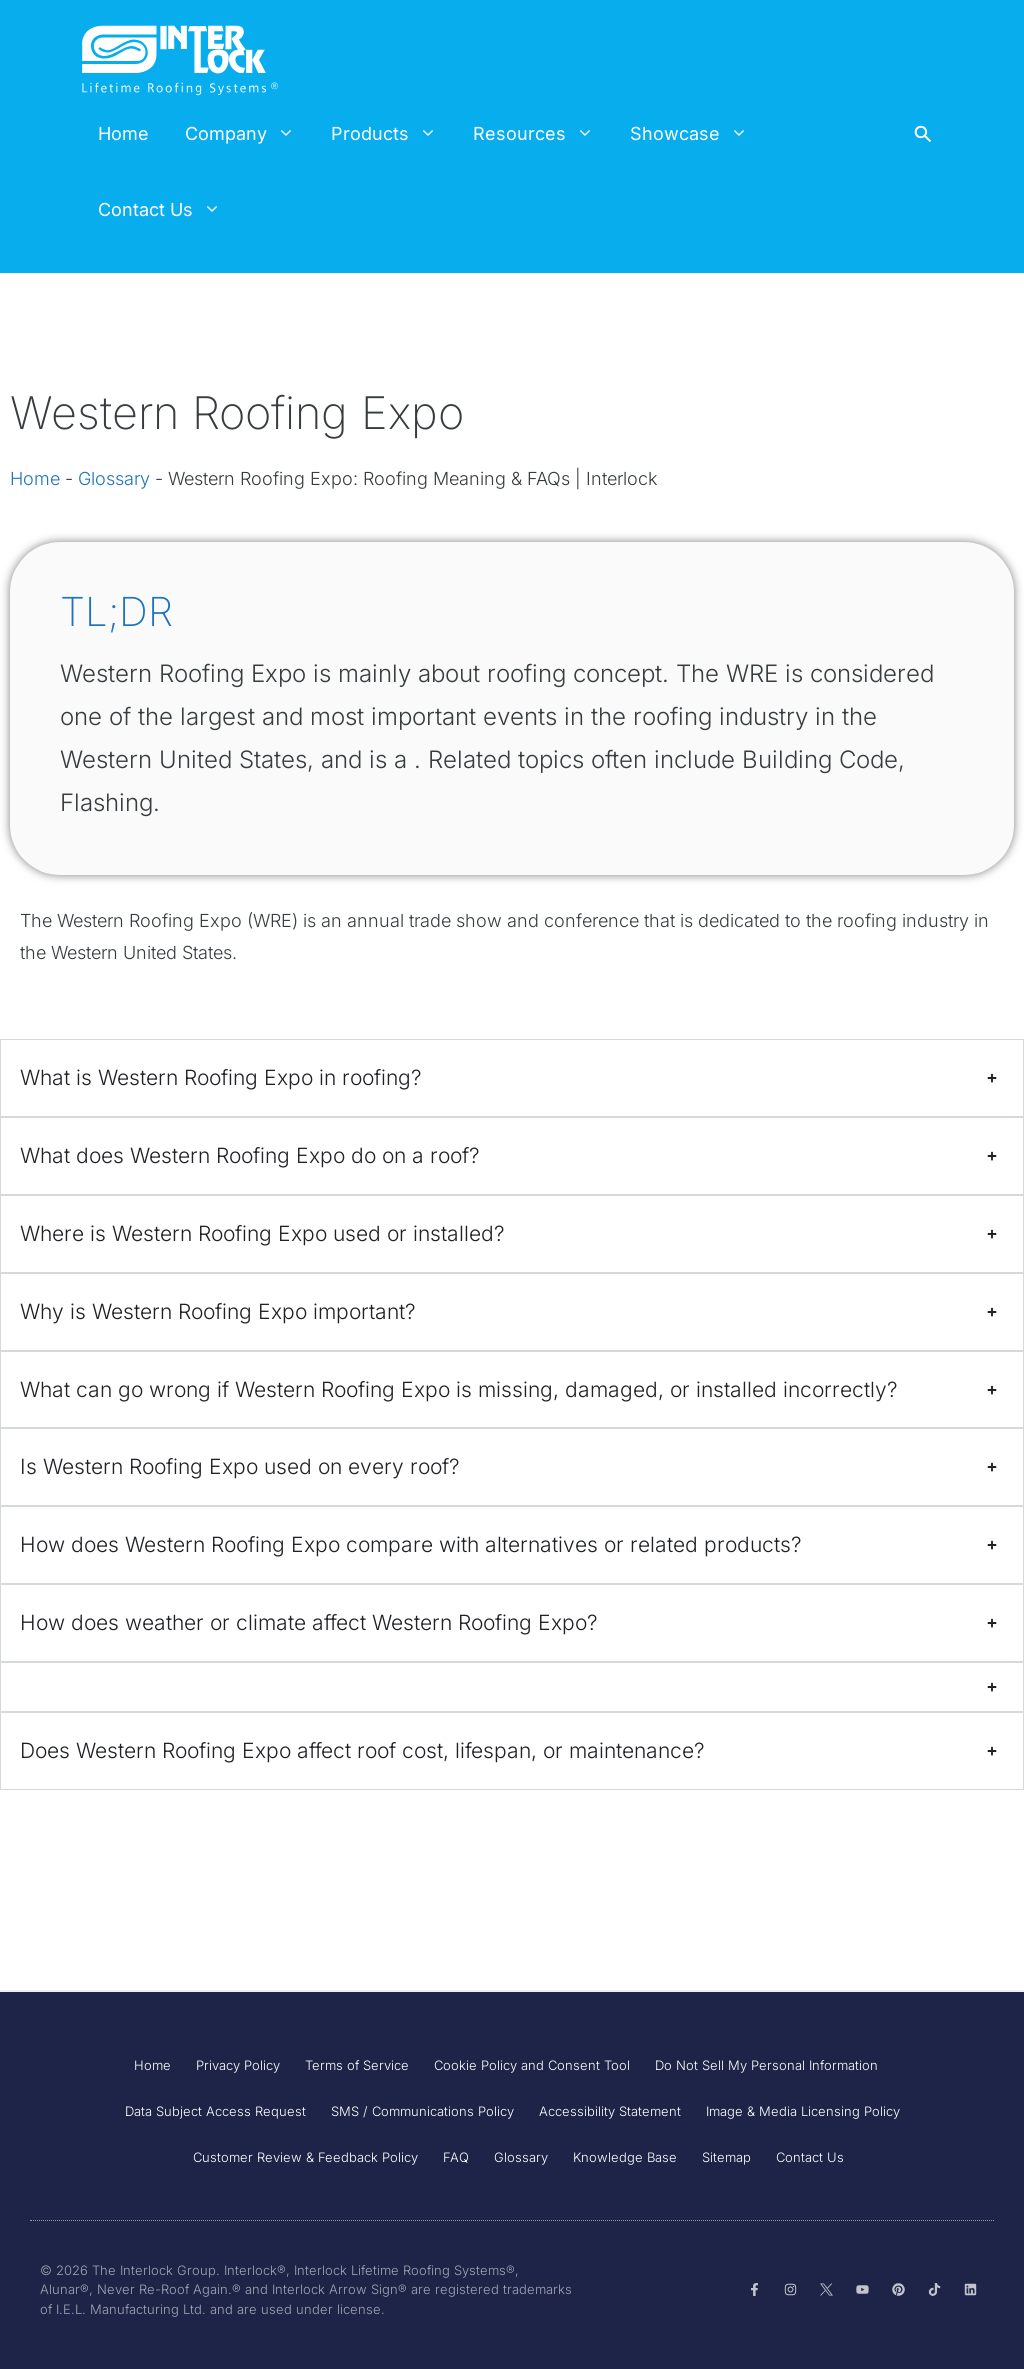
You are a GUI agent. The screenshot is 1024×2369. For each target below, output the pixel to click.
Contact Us (168, 210)
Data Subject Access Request (215, 2111)
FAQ (456, 2157)
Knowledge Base (625, 2157)
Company (249, 134)
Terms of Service (357, 2065)
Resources (542, 134)
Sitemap (726, 2157)
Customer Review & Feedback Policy (305, 2157)
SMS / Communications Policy (422, 2111)
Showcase (698, 134)
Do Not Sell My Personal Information (766, 2065)
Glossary (114, 478)
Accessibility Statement (610, 2111)
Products (393, 134)
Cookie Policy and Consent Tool (532, 2065)
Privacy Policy (238, 2065)
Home (123, 133)
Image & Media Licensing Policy (803, 2111)
